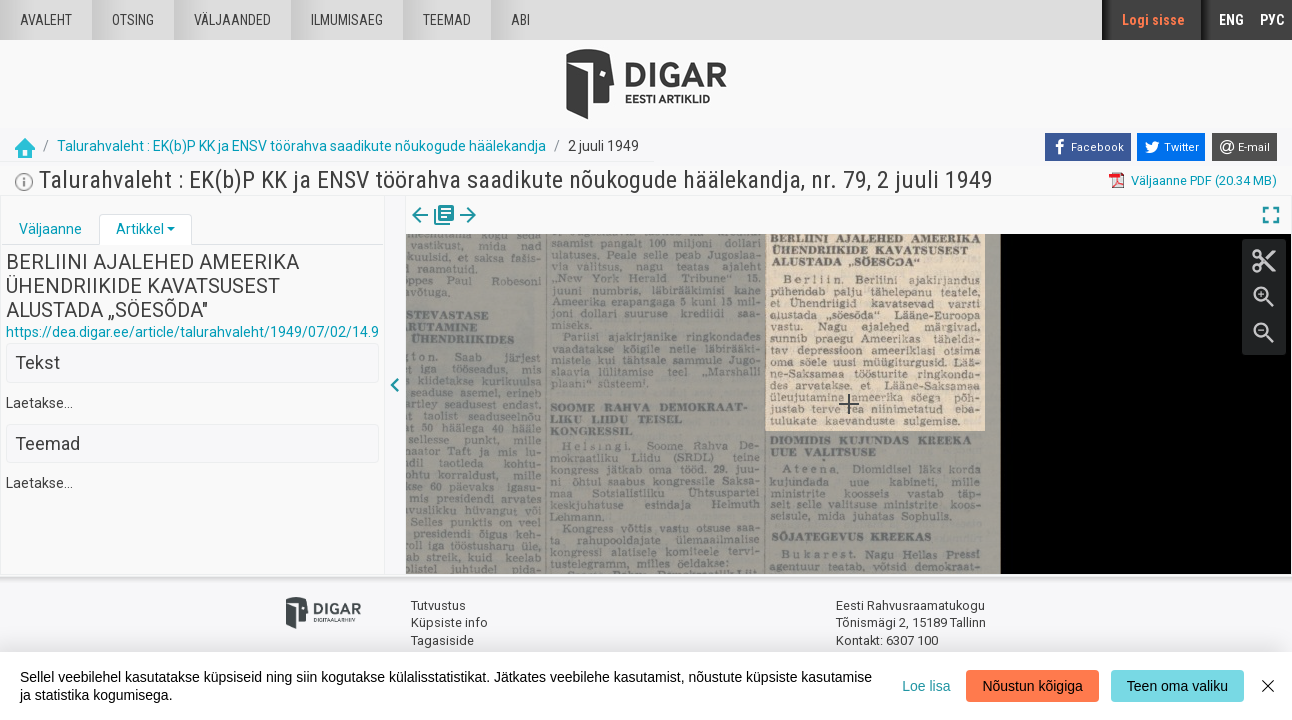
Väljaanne (50, 229)
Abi (520, 20)
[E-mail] (1244, 147)
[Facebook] (1088, 147)
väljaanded (232, 20)
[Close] (1268, 686)
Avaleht (46, 20)
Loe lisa (926, 686)
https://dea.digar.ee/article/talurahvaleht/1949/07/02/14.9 (192, 332)
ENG (1231, 20)
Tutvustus (438, 605)
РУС (1272, 20)
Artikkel (140, 229)
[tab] (50, 229)
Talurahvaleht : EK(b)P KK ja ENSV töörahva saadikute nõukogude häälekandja (301, 146)
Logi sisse (1153, 20)
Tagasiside (442, 640)
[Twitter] (1171, 147)
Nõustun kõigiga (1032, 686)
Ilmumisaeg (347, 20)
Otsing (133, 20)
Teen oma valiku (1177, 686)
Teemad (447, 20)
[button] (171, 229)
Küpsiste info (449, 622)
